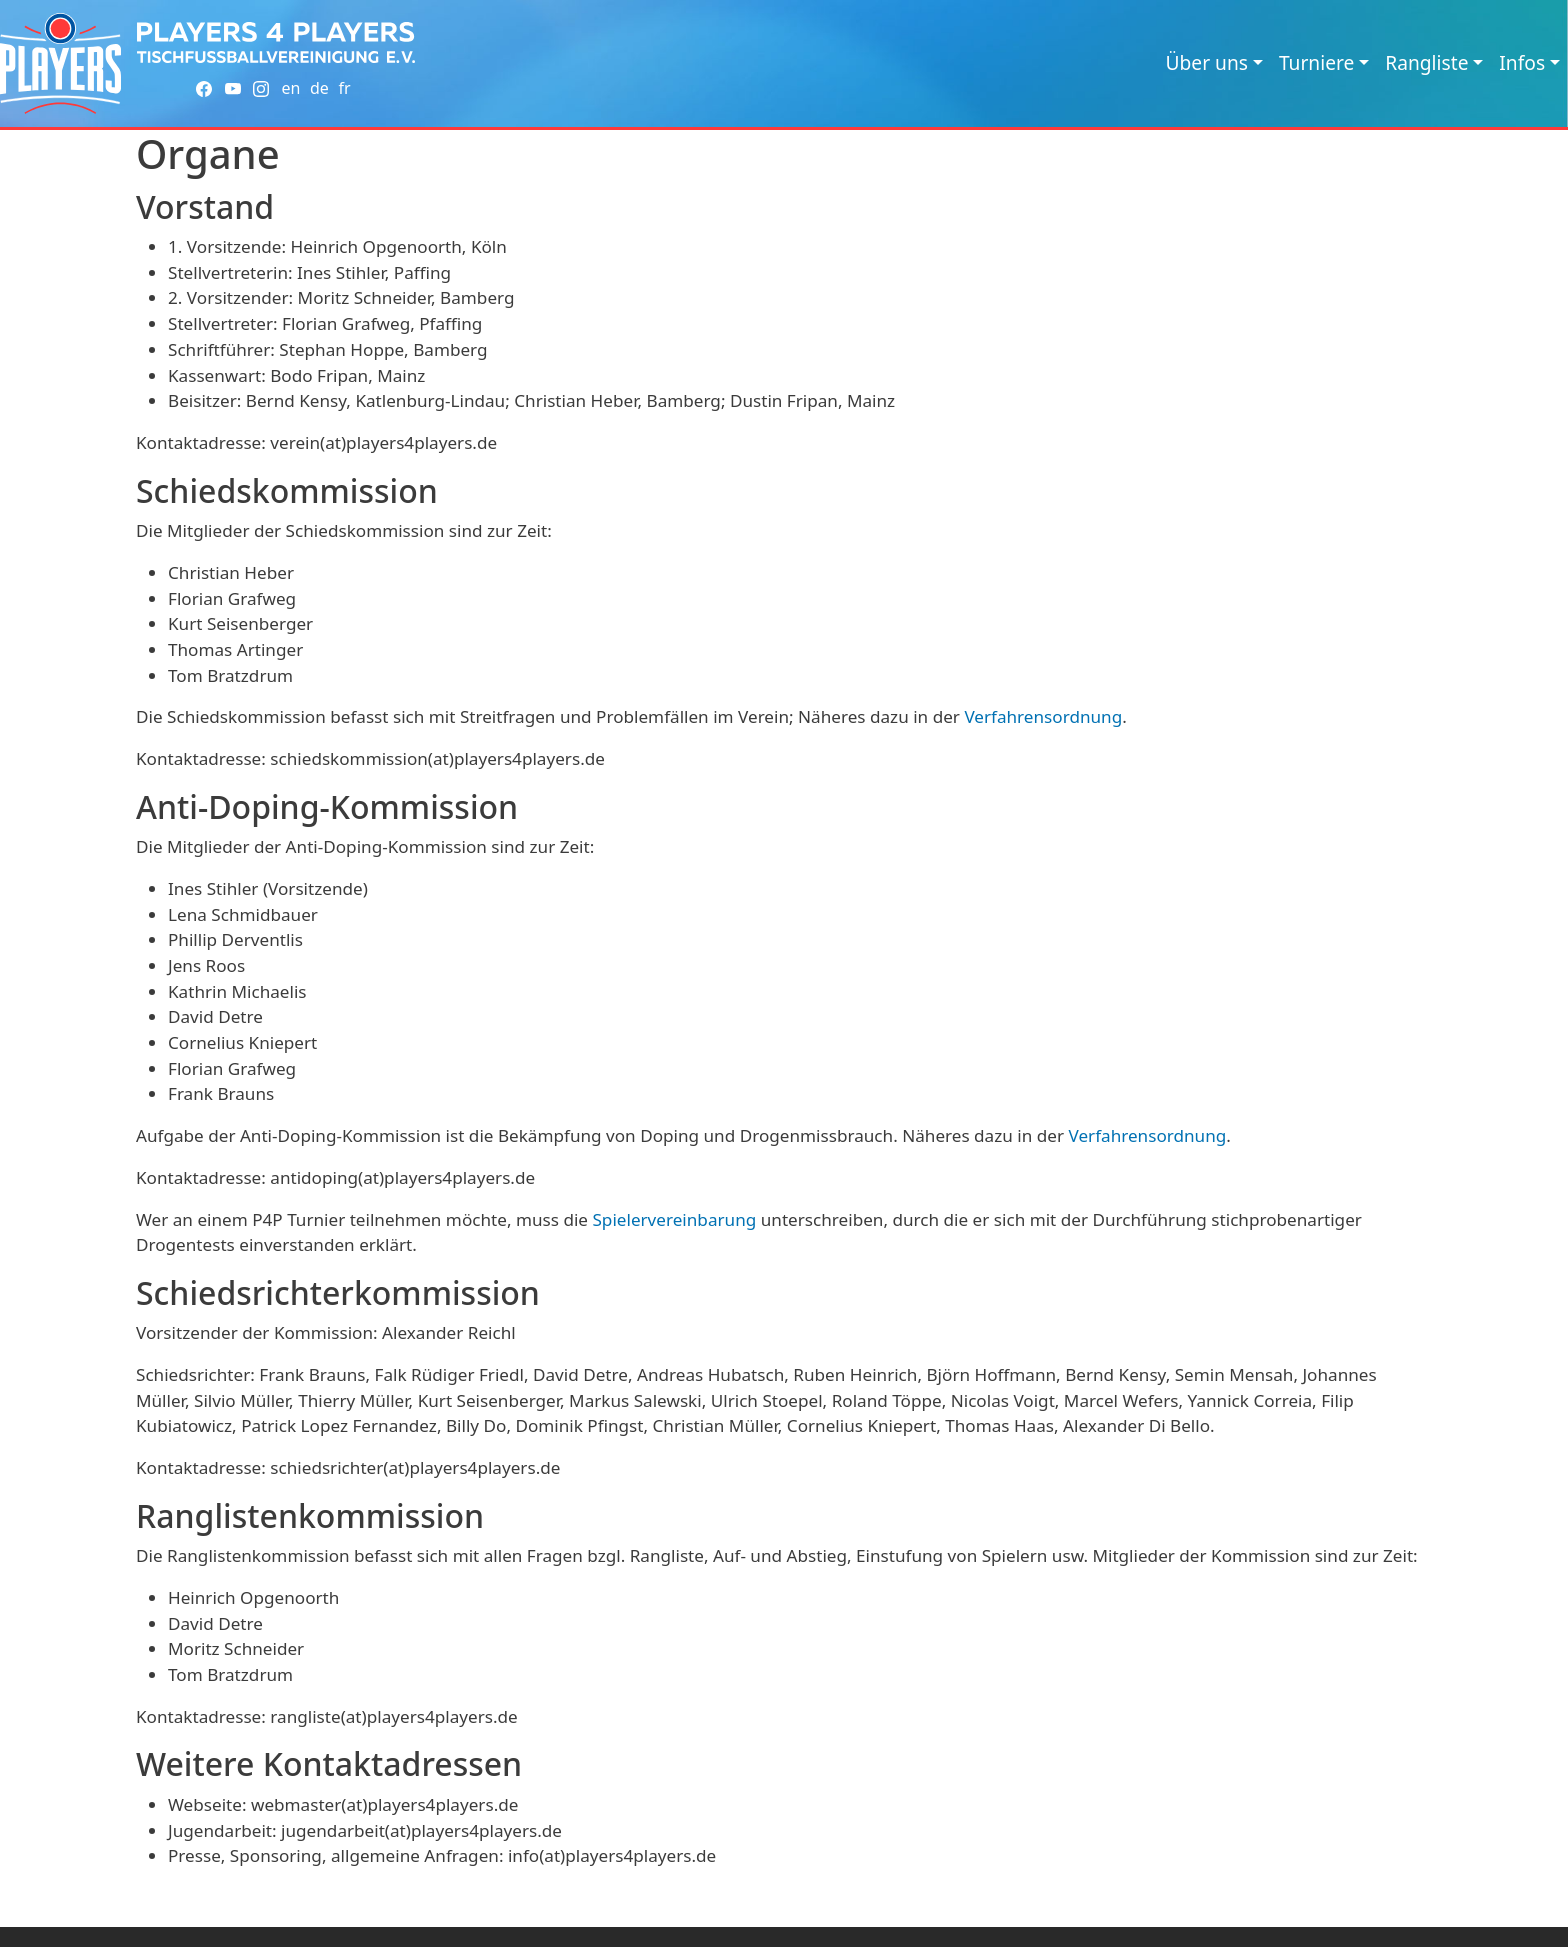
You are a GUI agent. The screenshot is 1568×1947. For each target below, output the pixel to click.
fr (344, 88)
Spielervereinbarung (674, 1219)
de (319, 88)
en (290, 88)
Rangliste (1426, 62)
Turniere (1316, 62)
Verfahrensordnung (1043, 716)
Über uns (1207, 62)
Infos (1522, 62)
